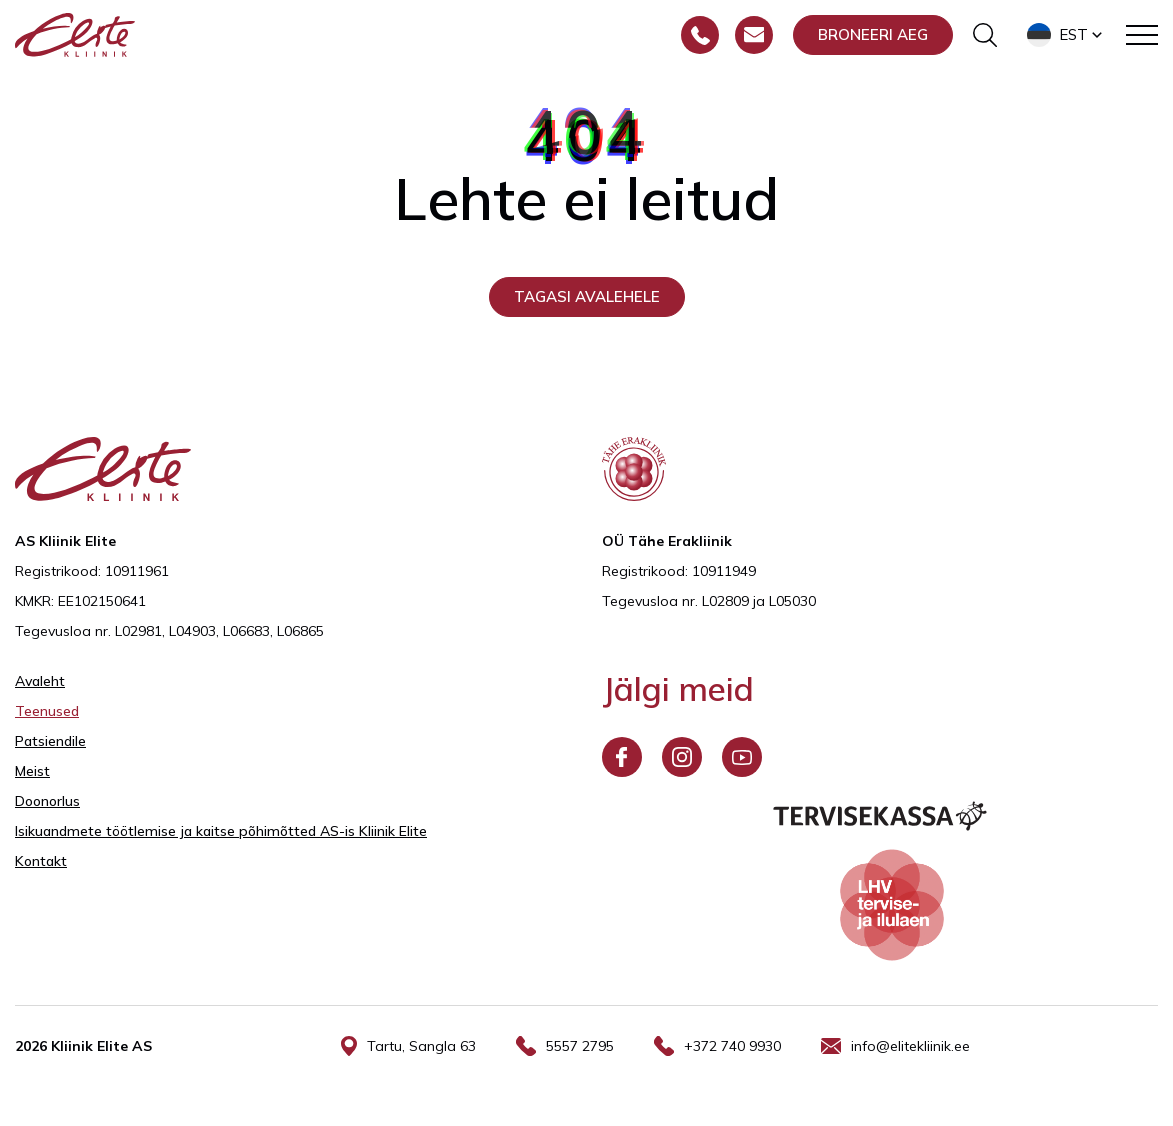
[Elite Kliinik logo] (75, 33)
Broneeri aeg (873, 34)
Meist (32, 771)
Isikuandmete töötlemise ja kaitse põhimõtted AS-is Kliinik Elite (221, 831)
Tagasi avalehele (587, 296)
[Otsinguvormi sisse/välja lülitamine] (985, 35)
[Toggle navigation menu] (1142, 35)
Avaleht (40, 681)
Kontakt (41, 861)
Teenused (47, 711)
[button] (1066, 35)
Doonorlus (47, 801)
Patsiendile (50, 741)
